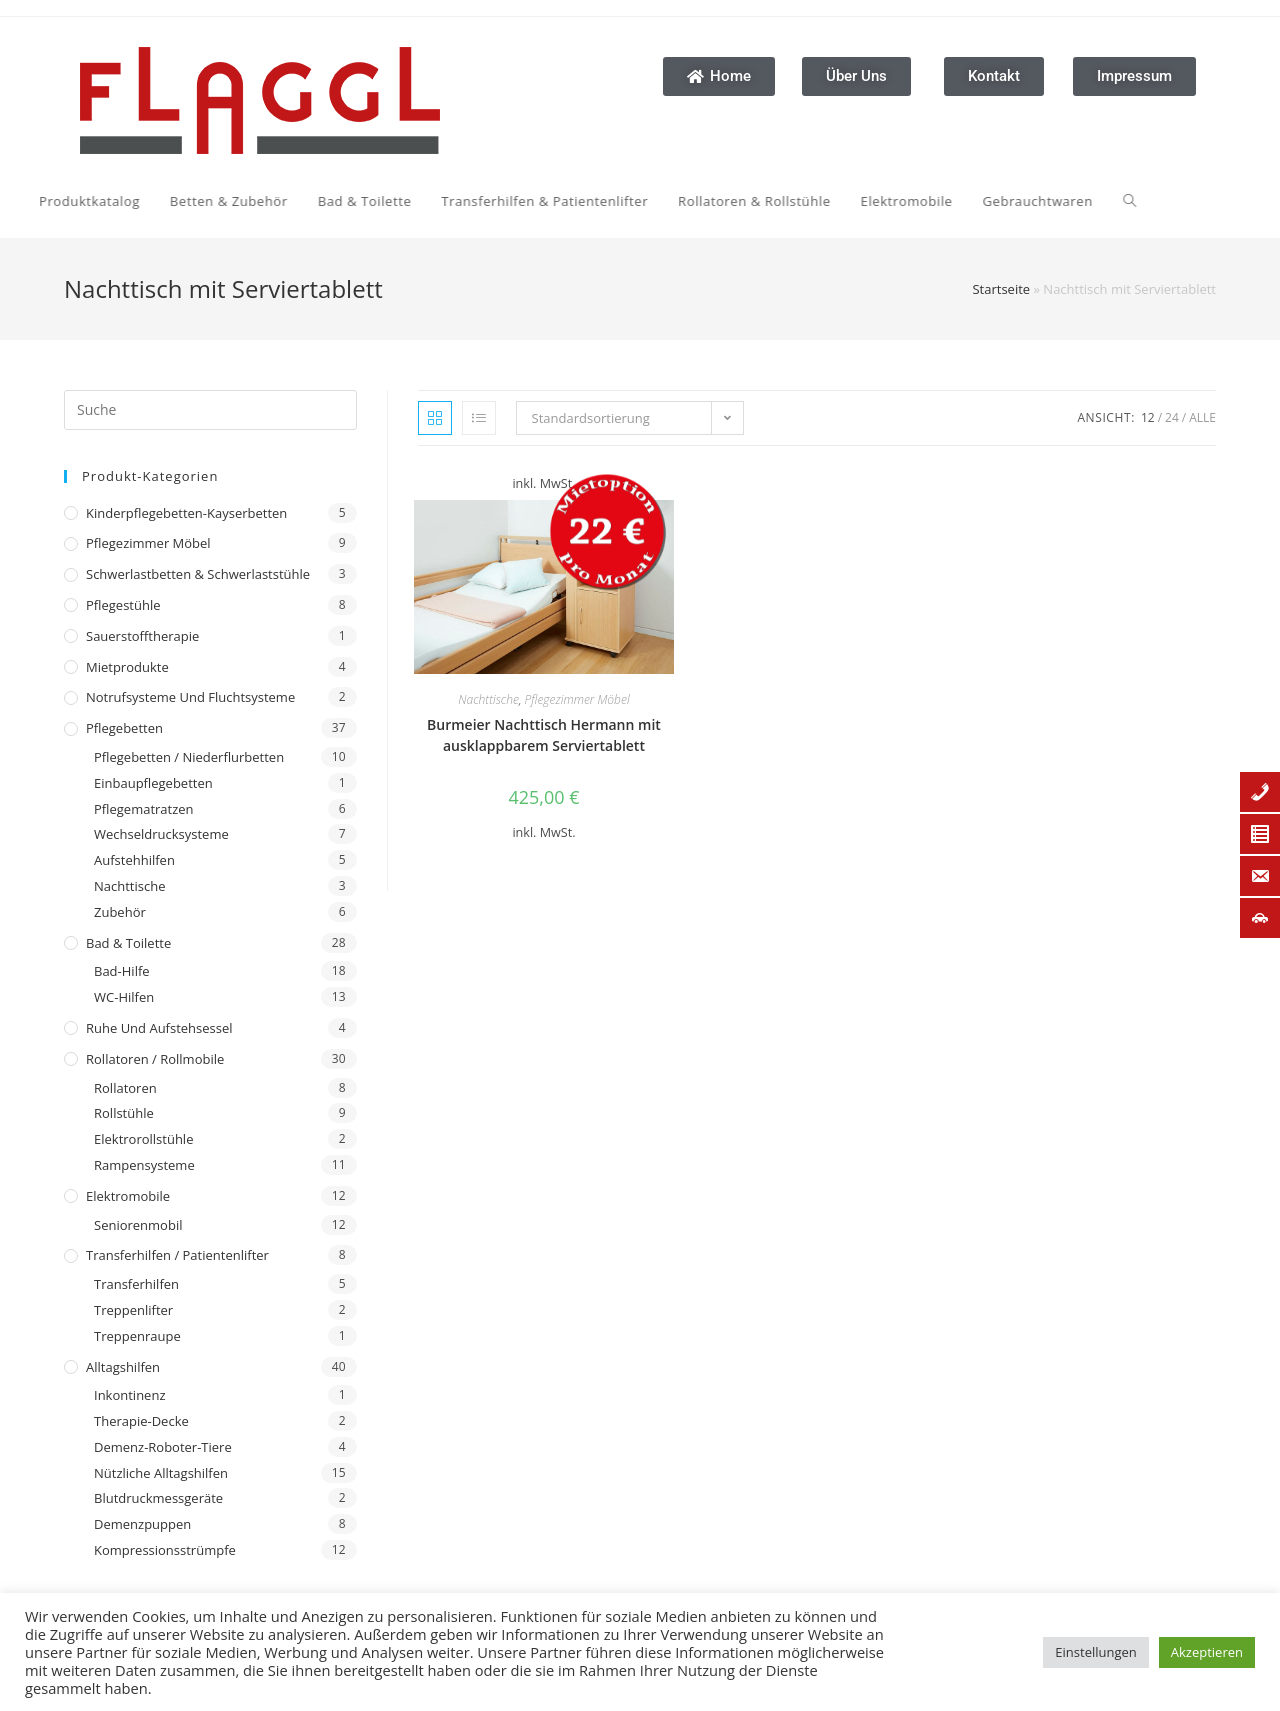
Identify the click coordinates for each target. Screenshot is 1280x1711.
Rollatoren (125, 1088)
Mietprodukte (127, 667)
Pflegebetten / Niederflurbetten (189, 757)
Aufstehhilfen (134, 860)
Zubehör (120, 912)
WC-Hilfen (124, 997)
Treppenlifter (133, 1310)
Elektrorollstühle (143, 1139)
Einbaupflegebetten (153, 783)
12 (1148, 417)
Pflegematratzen (144, 809)
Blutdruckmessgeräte (158, 1498)
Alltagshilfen (123, 1367)
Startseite (1001, 289)
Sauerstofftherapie (142, 636)
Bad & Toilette (128, 943)
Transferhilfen (136, 1284)
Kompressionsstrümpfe (165, 1550)
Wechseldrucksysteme (161, 834)
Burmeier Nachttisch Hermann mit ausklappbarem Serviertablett (544, 735)
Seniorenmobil (138, 1225)
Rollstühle (124, 1113)
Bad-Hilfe (122, 971)
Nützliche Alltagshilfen (161, 1473)
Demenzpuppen (142, 1524)
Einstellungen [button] (1095, 1652)
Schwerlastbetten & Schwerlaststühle (198, 574)
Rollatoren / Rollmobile (155, 1059)
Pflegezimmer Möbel (148, 543)
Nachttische (129, 886)
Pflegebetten (124, 728)
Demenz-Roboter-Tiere (163, 1447)
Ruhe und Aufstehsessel (159, 1028)
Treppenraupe (137, 1336)
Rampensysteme (144, 1165)
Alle (1202, 417)
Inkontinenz (129, 1395)
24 (1172, 417)
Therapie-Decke (141, 1421)
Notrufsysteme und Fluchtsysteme (190, 697)
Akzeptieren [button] (1207, 1652)
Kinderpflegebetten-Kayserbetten (186, 513)
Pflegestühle (123, 605)
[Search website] (937, 201)
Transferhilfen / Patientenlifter (177, 1255)
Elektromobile (128, 1196)
